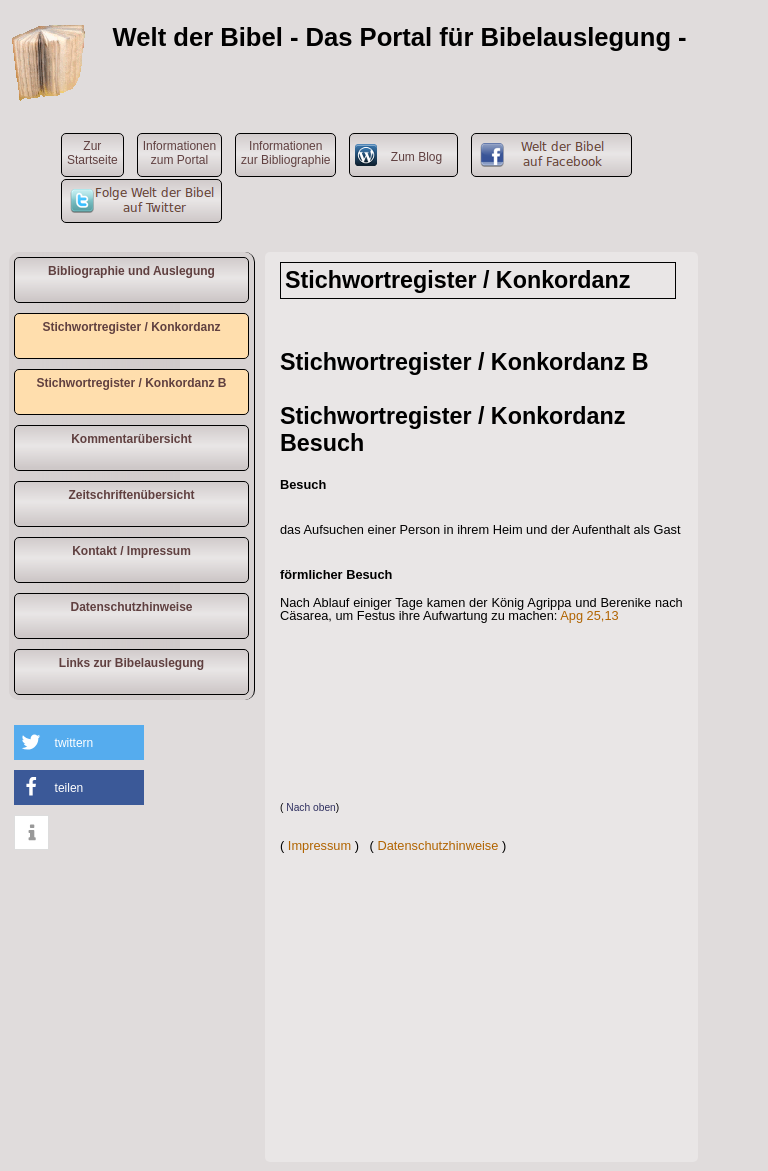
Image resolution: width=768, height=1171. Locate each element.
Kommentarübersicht (131, 439)
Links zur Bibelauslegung (131, 663)
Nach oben (311, 807)
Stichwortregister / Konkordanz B (131, 383)
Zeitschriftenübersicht (131, 495)
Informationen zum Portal (179, 153)
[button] (79, 742)
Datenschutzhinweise (131, 607)
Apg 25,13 (589, 615)
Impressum (319, 845)
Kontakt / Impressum (131, 551)
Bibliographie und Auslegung (131, 271)
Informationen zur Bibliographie (285, 153)
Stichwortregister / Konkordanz (131, 327)
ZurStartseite (92, 153)
